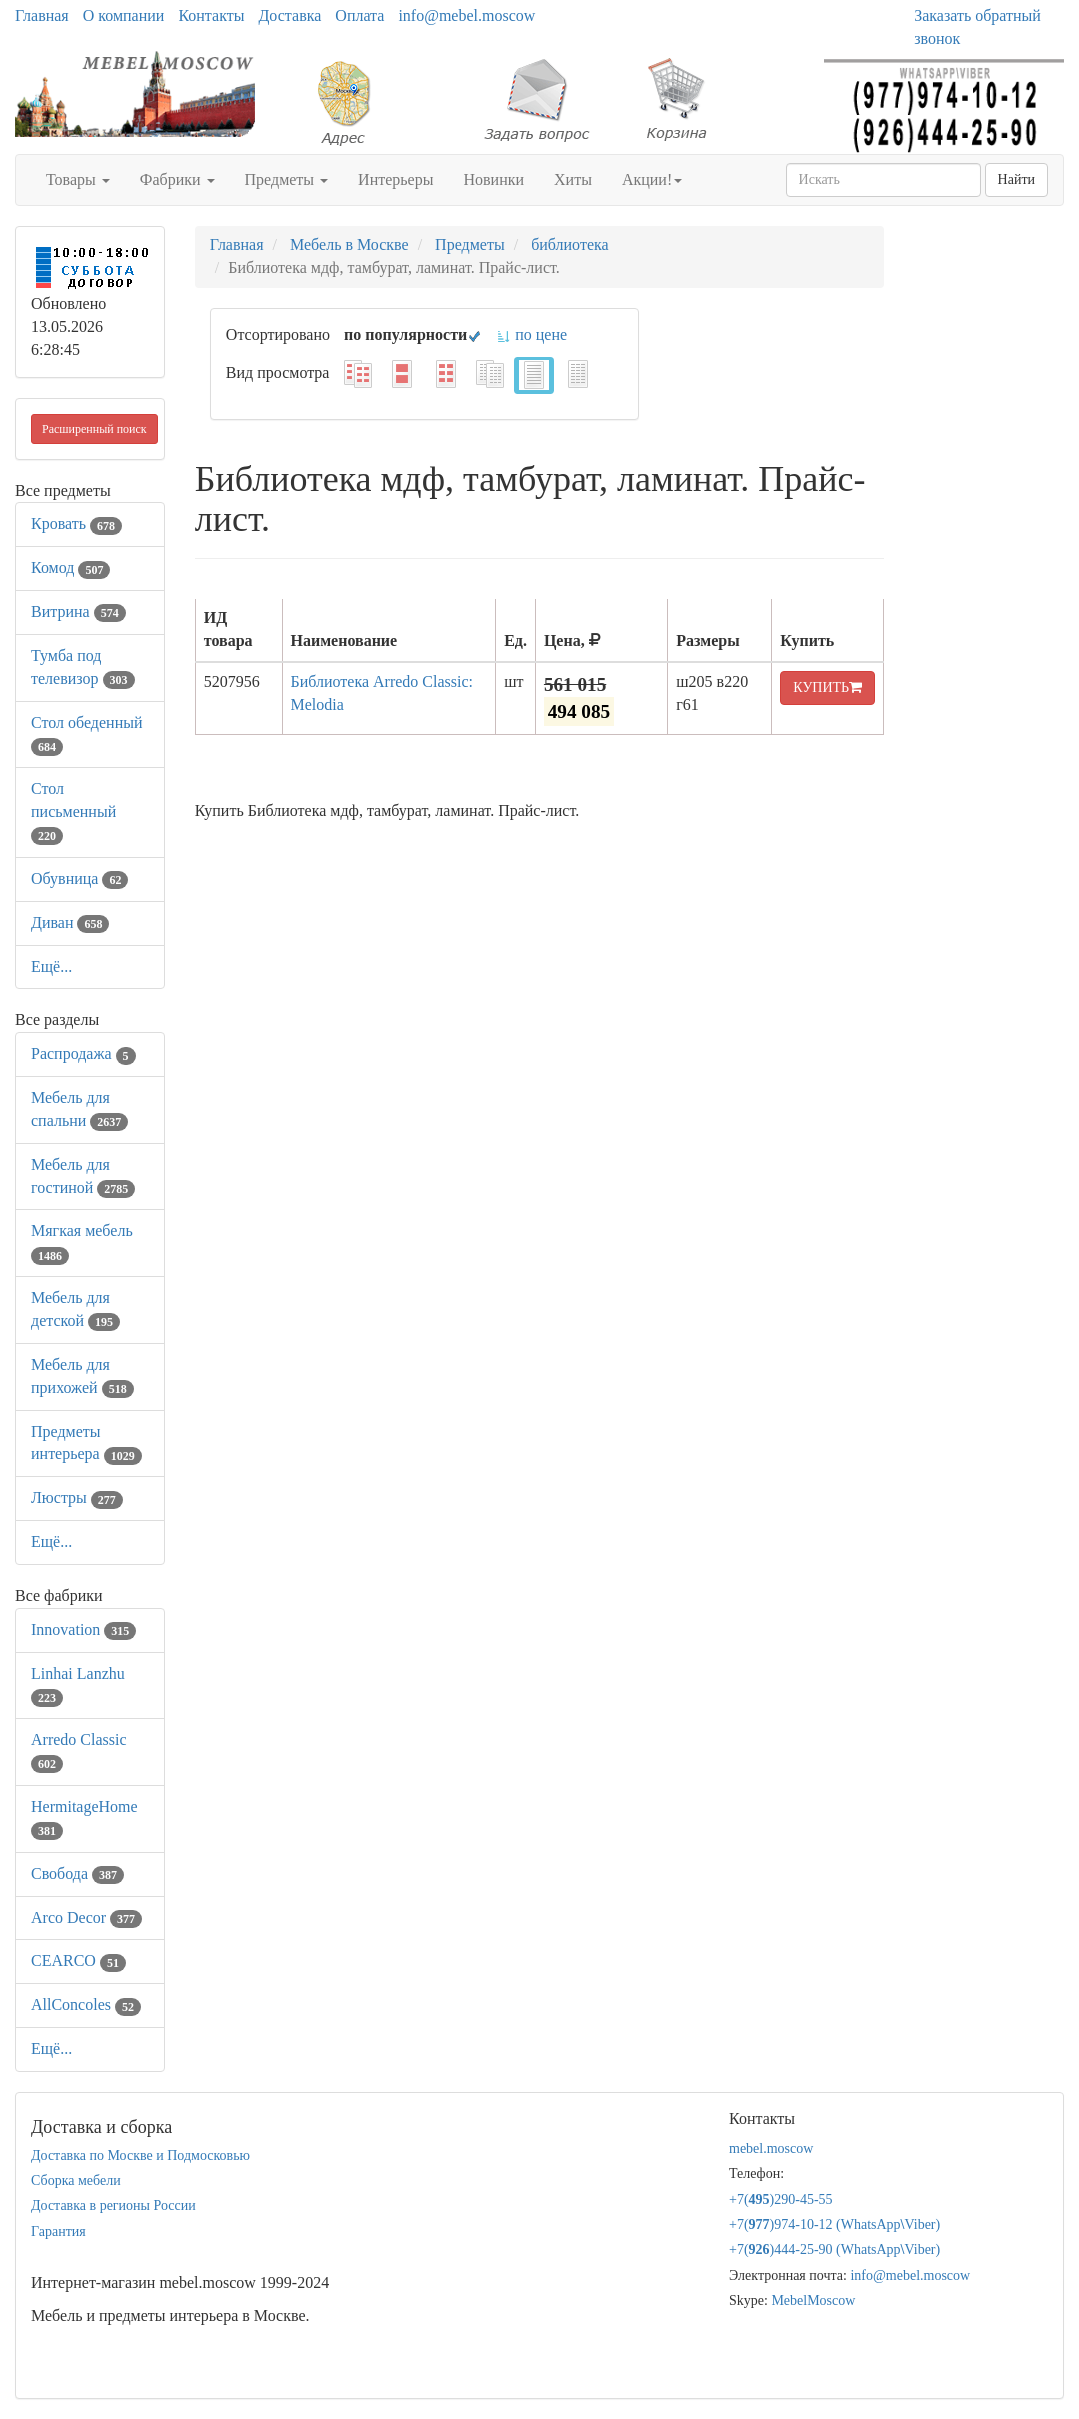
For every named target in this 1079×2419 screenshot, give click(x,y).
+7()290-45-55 (781, 2199)
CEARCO (78, 1960)
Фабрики (177, 179)
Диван (70, 922)
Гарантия (58, 2231)
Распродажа (83, 1053)
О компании (124, 15)
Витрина (78, 611)
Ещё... (51, 966)
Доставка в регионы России (113, 2205)
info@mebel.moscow (466, 15)
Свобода (77, 1873)
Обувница (79, 878)
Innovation (83, 1629)
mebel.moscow (771, 2148)
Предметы (287, 179)
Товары (78, 179)
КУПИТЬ (827, 687)
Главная (42, 15)
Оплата (359, 15)
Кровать (76, 523)
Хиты (573, 179)
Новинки (493, 179)
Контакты (211, 15)
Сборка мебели (76, 2180)
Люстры (77, 1497)
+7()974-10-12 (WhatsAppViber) (834, 2224)
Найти (1016, 179)
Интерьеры (395, 179)
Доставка (289, 15)
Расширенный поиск (94, 429)
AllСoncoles (86, 2004)
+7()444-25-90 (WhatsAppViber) (834, 2249)
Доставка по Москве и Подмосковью (140, 2155)
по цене (531, 334)
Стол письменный (73, 811)
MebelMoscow (813, 2300)
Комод (70, 567)
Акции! (652, 179)
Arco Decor (86, 1917)
